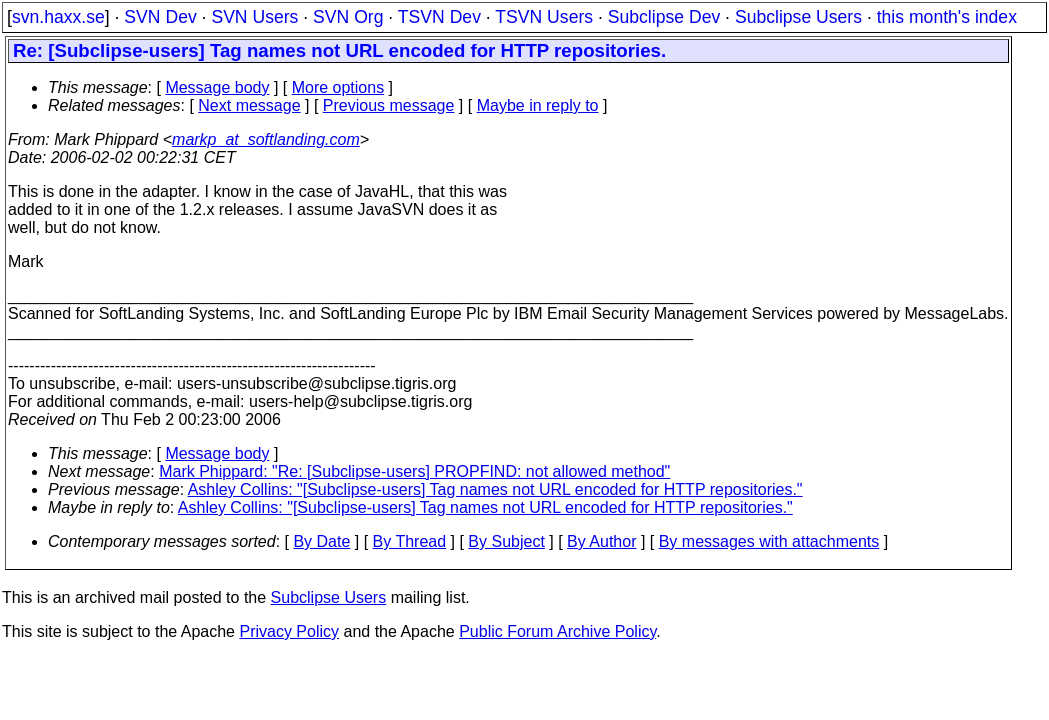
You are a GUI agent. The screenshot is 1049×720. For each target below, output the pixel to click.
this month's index (947, 17)
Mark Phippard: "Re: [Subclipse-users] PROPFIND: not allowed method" (414, 471)
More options (338, 87)
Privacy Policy (289, 631)
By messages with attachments (769, 541)
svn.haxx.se (58, 17)
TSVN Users (544, 17)
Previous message (389, 105)
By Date (321, 541)
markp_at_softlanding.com (266, 139)
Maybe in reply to (538, 105)
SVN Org (348, 17)
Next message (249, 105)
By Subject (506, 541)
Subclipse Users (798, 17)
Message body (217, 87)
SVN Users (254, 17)
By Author (601, 541)
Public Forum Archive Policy (557, 631)
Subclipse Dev (664, 17)
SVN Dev (160, 17)
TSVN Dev (439, 17)
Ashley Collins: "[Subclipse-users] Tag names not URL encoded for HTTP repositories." (495, 489)
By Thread (410, 541)
